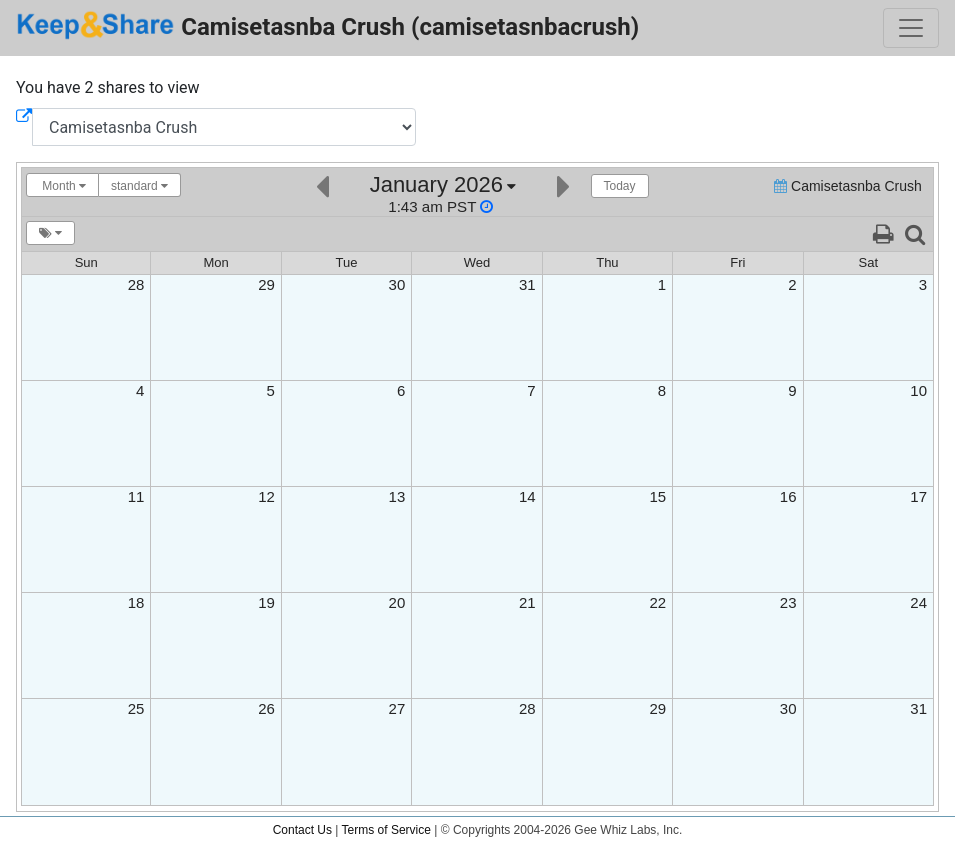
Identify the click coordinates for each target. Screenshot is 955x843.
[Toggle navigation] (911, 28)
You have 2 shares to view (108, 87)
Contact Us (302, 830)
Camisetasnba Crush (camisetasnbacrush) (327, 25)
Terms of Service (386, 830)
